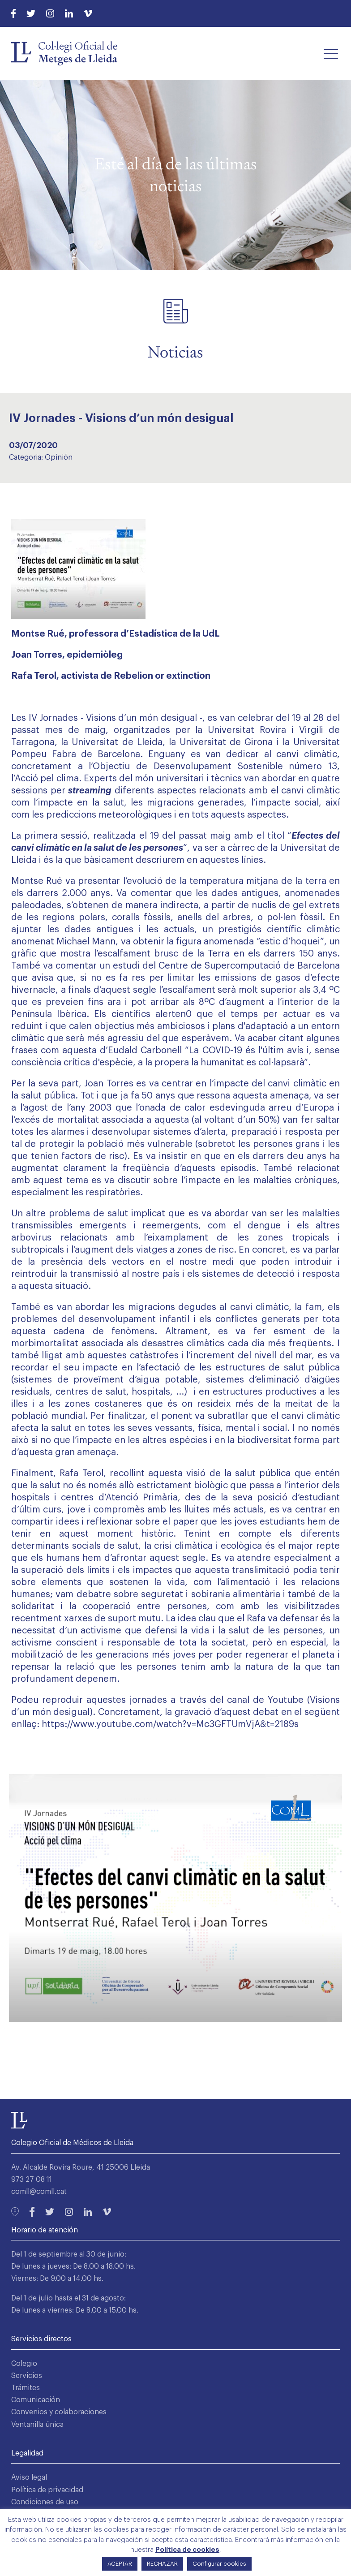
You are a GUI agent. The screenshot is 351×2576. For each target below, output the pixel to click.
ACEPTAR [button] (119, 2564)
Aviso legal (29, 2477)
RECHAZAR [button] (162, 2564)
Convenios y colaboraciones (59, 2412)
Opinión (59, 457)
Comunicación (35, 2400)
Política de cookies (187, 2549)
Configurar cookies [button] (219, 2564)
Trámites (25, 2387)
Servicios (26, 2375)
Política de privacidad (47, 2490)
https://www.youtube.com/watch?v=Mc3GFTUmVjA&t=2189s (170, 1724)
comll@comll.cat (39, 2191)
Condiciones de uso (44, 2502)
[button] (331, 53)
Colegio (24, 2363)
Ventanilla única (37, 2424)
